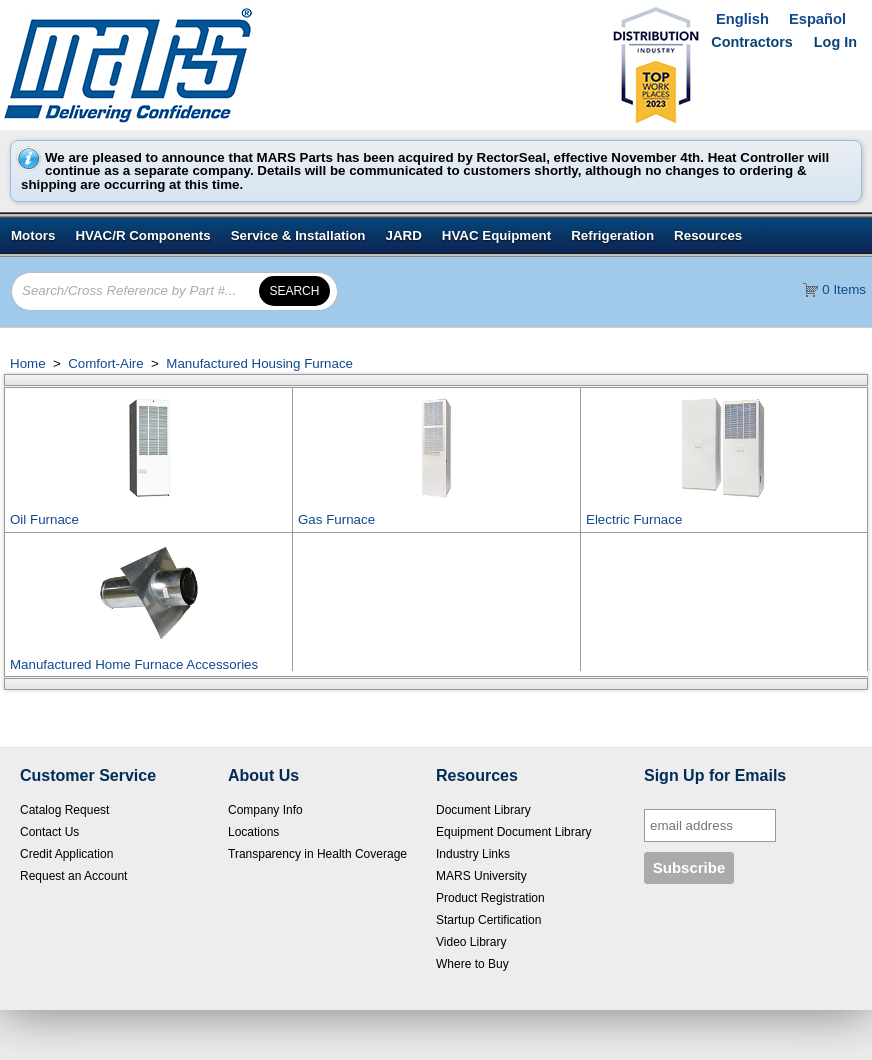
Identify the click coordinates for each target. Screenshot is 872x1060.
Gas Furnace (336, 519)
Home (28, 363)
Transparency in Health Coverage (317, 854)
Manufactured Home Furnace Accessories (134, 664)
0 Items (844, 289)
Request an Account (73, 876)
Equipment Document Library (513, 832)
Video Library (471, 942)
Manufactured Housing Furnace (258, 363)
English (742, 19)
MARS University (481, 876)
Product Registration (490, 898)
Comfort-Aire (105, 363)
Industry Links (473, 854)
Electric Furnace (634, 519)
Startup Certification (488, 920)
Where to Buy (472, 964)
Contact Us (49, 832)
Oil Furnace (44, 519)
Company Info (265, 810)
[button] (294, 291)
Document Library (483, 810)
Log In (835, 42)
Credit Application (66, 854)
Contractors (752, 42)
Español (817, 19)
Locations (253, 832)
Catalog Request (64, 810)
